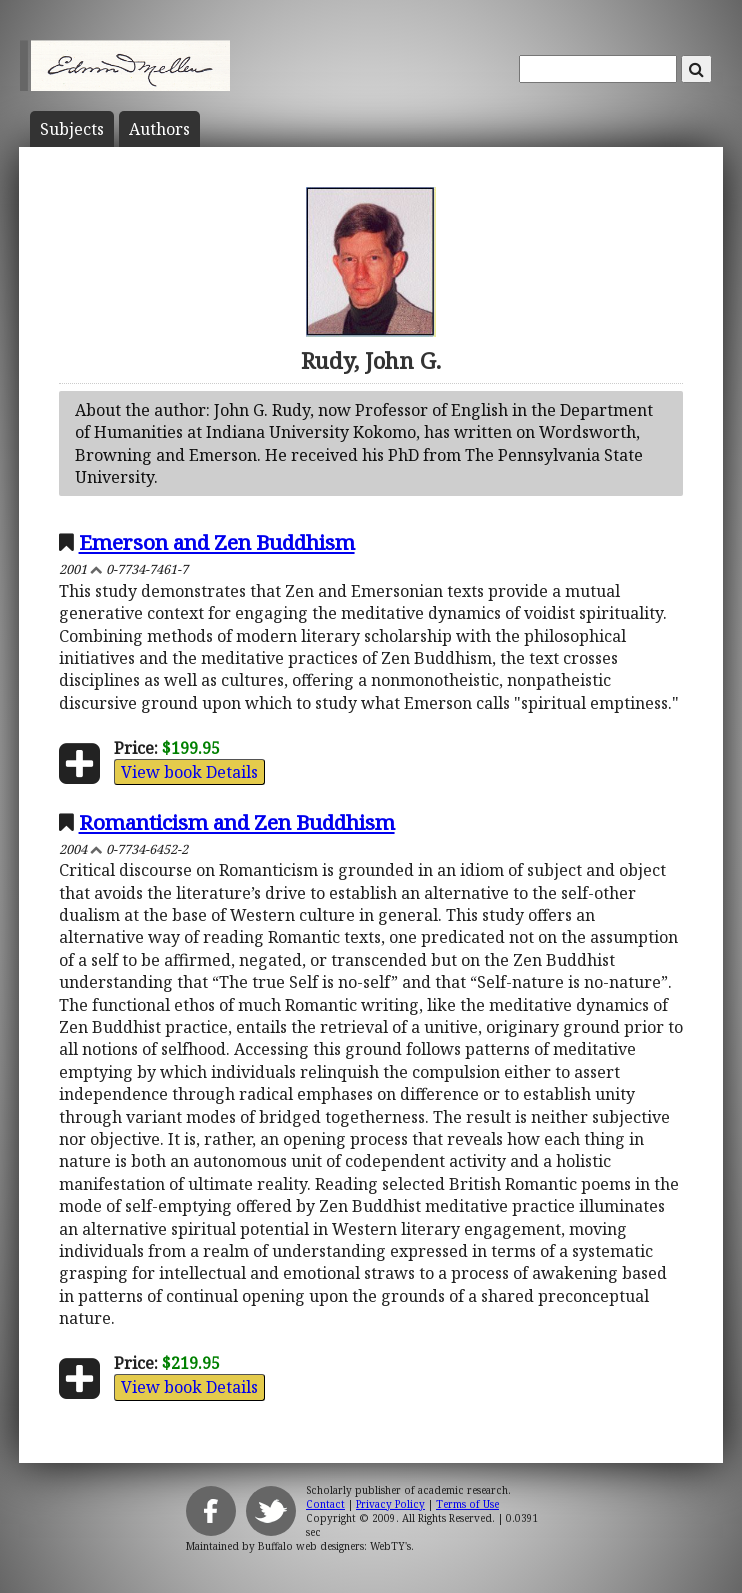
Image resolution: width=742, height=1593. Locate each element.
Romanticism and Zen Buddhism (237, 822)
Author (159, 129)
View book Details (189, 772)
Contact (325, 1504)
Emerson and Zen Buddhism (217, 542)
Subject (72, 129)
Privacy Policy (390, 1504)
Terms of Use (467, 1504)
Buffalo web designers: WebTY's (334, 1546)
